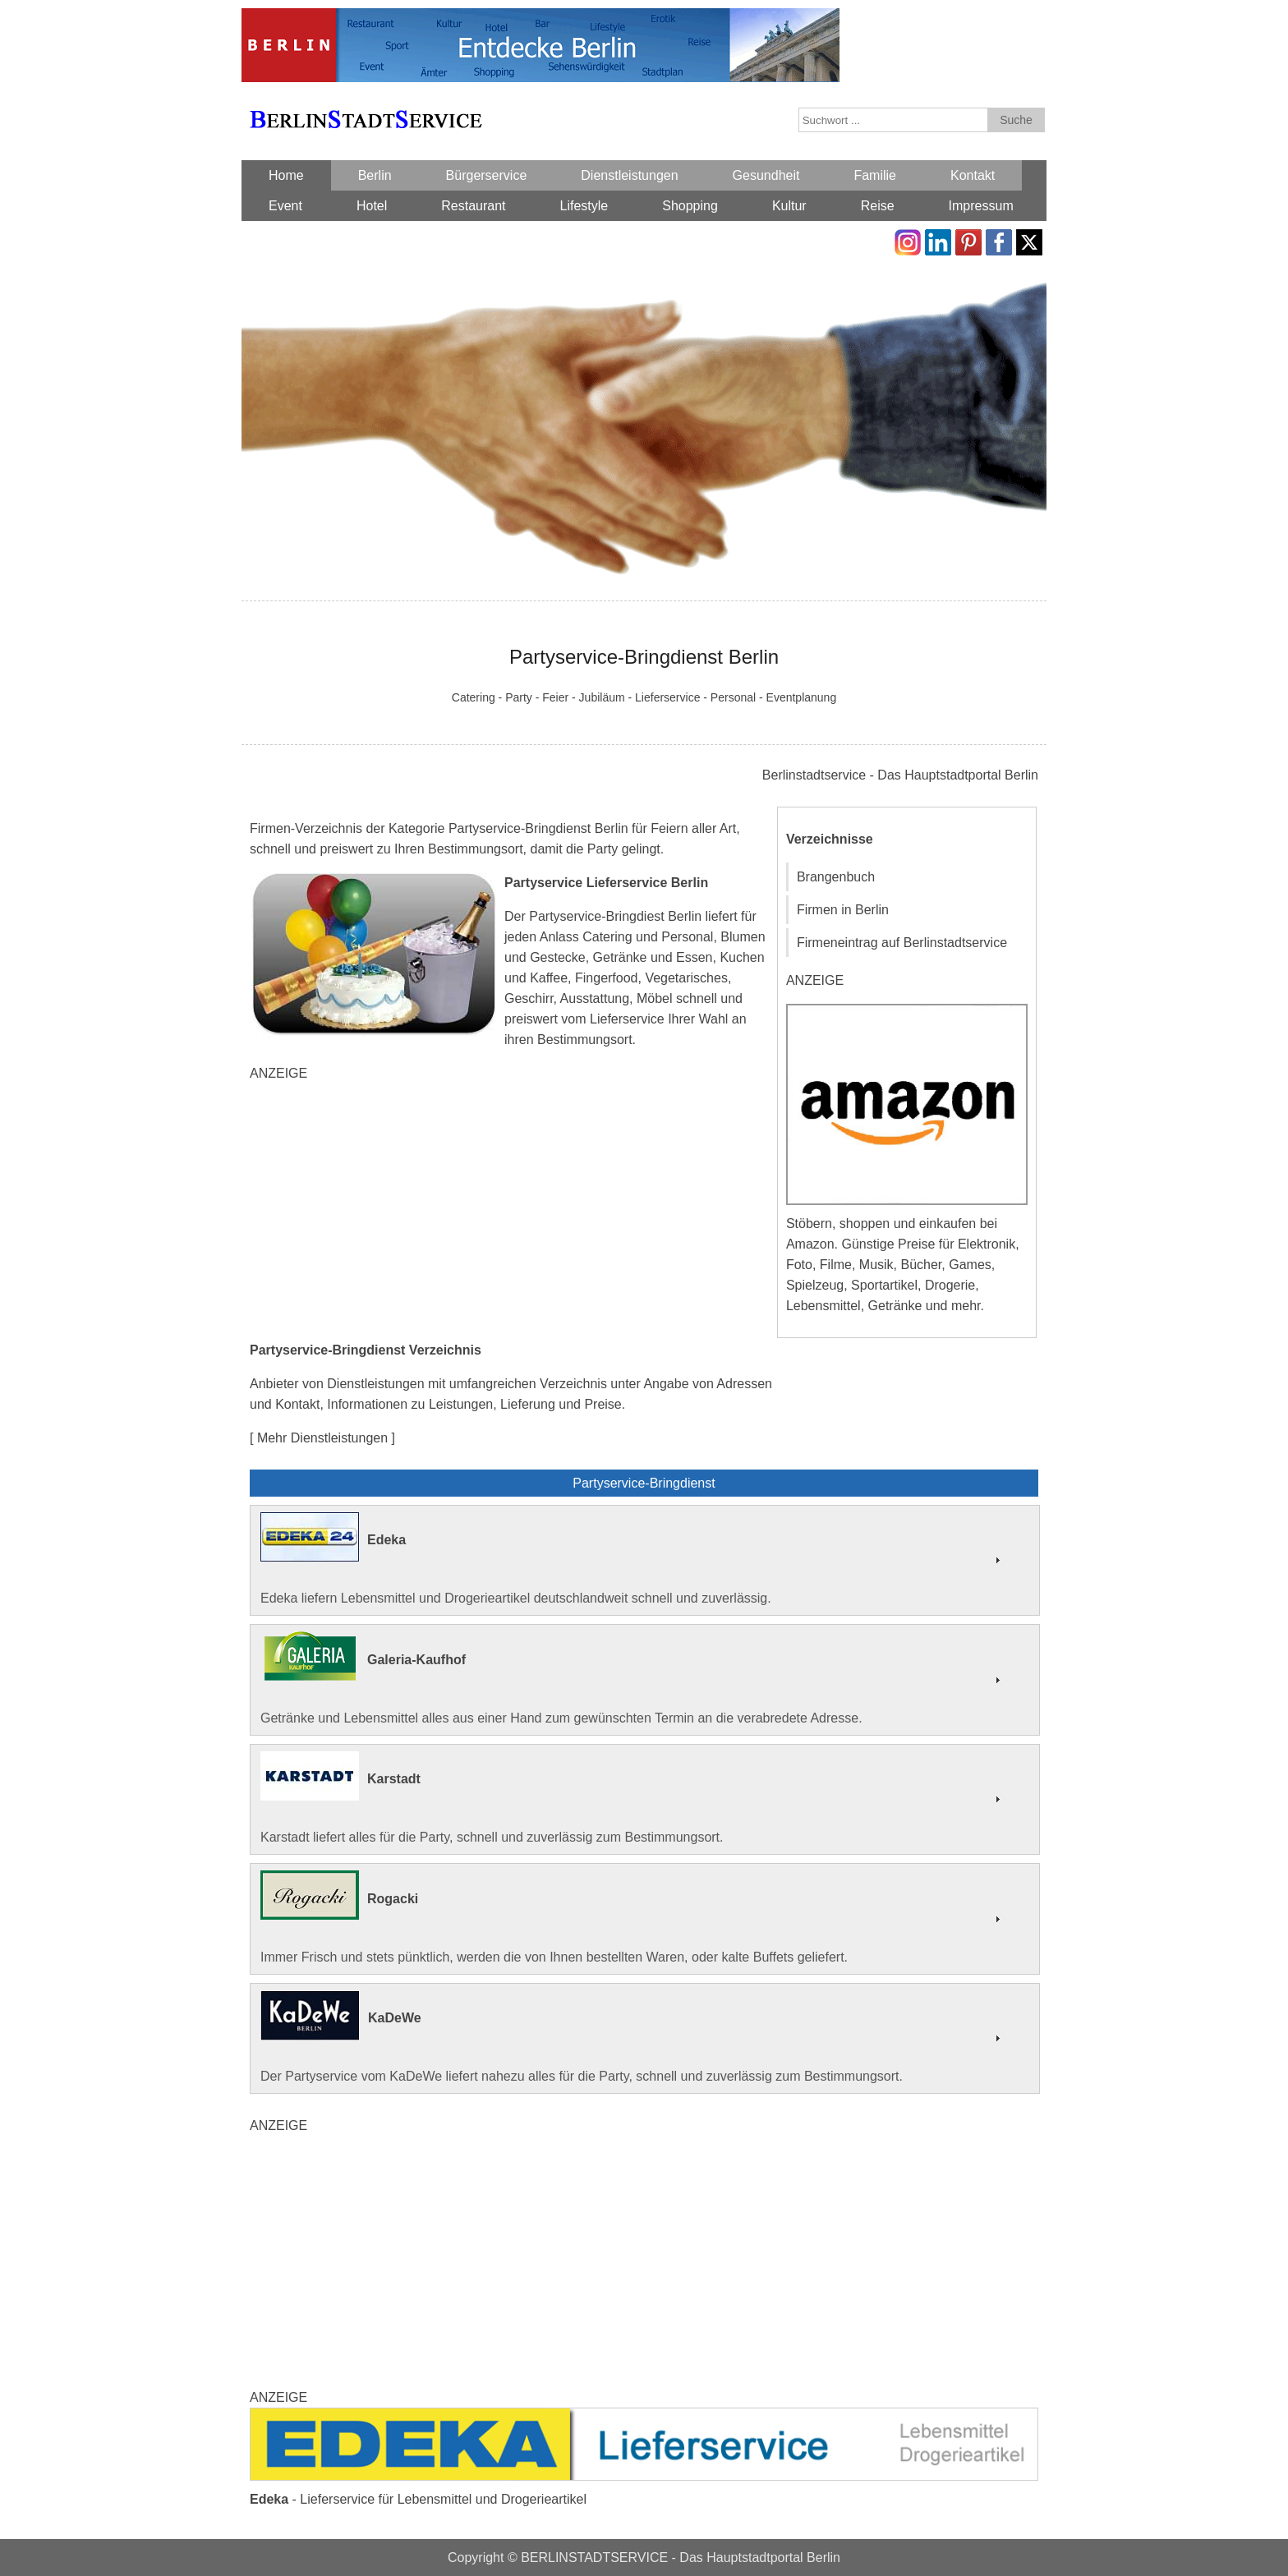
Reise (878, 206)
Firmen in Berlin (843, 910)
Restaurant (473, 206)
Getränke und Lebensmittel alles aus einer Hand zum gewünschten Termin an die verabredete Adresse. (644, 1678)
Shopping (690, 206)
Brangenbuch (836, 877)
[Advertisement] (512, 1212)
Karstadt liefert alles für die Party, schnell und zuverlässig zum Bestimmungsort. (644, 1798)
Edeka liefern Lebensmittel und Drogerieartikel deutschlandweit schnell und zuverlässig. (644, 1559)
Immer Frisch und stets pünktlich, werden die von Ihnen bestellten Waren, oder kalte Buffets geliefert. (644, 1917)
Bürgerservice (486, 175)
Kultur (789, 206)
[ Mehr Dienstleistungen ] (322, 1438)
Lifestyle (584, 206)
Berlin (375, 175)
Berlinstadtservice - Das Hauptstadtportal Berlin (900, 775)
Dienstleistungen (629, 175)
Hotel (371, 206)
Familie (874, 175)
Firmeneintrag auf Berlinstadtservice (902, 943)
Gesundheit (766, 175)
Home (286, 175)
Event (285, 206)
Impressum (981, 206)
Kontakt (972, 175)
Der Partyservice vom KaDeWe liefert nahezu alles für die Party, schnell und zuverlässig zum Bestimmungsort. (644, 2037)
